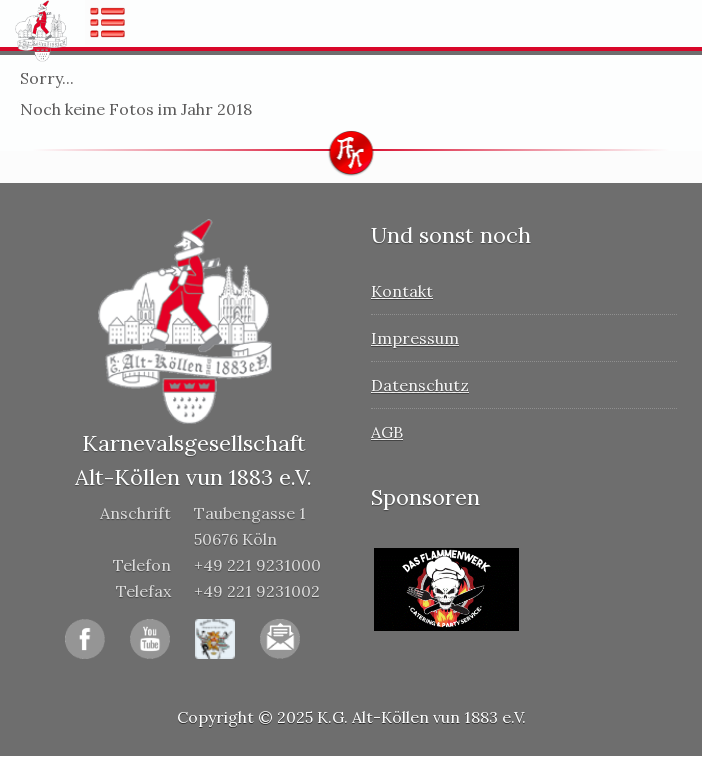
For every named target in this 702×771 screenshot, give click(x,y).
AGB (387, 432)
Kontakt (402, 291)
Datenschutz (420, 385)
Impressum (415, 338)
